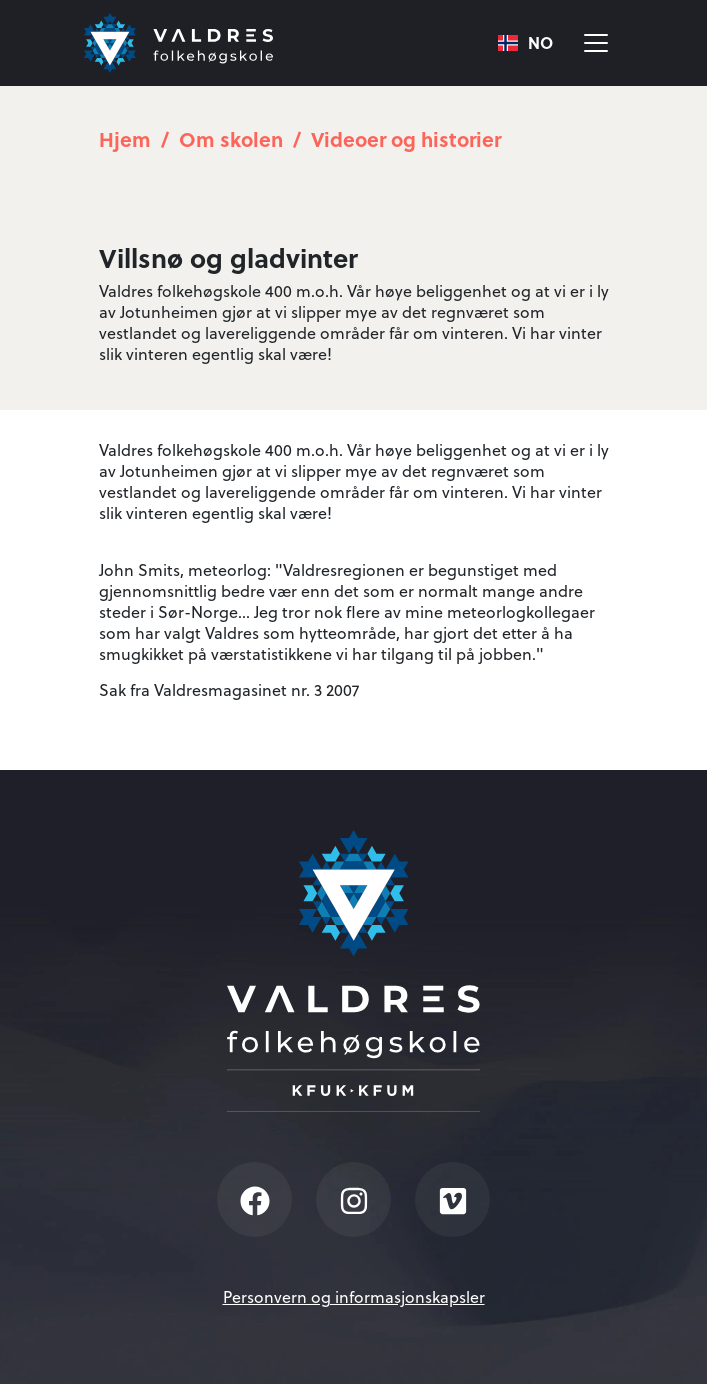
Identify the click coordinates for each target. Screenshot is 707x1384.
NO (525, 43)
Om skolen (231, 139)
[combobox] (525, 43)
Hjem (125, 139)
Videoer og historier (406, 139)
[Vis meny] (596, 43)
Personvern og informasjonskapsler (354, 1296)
